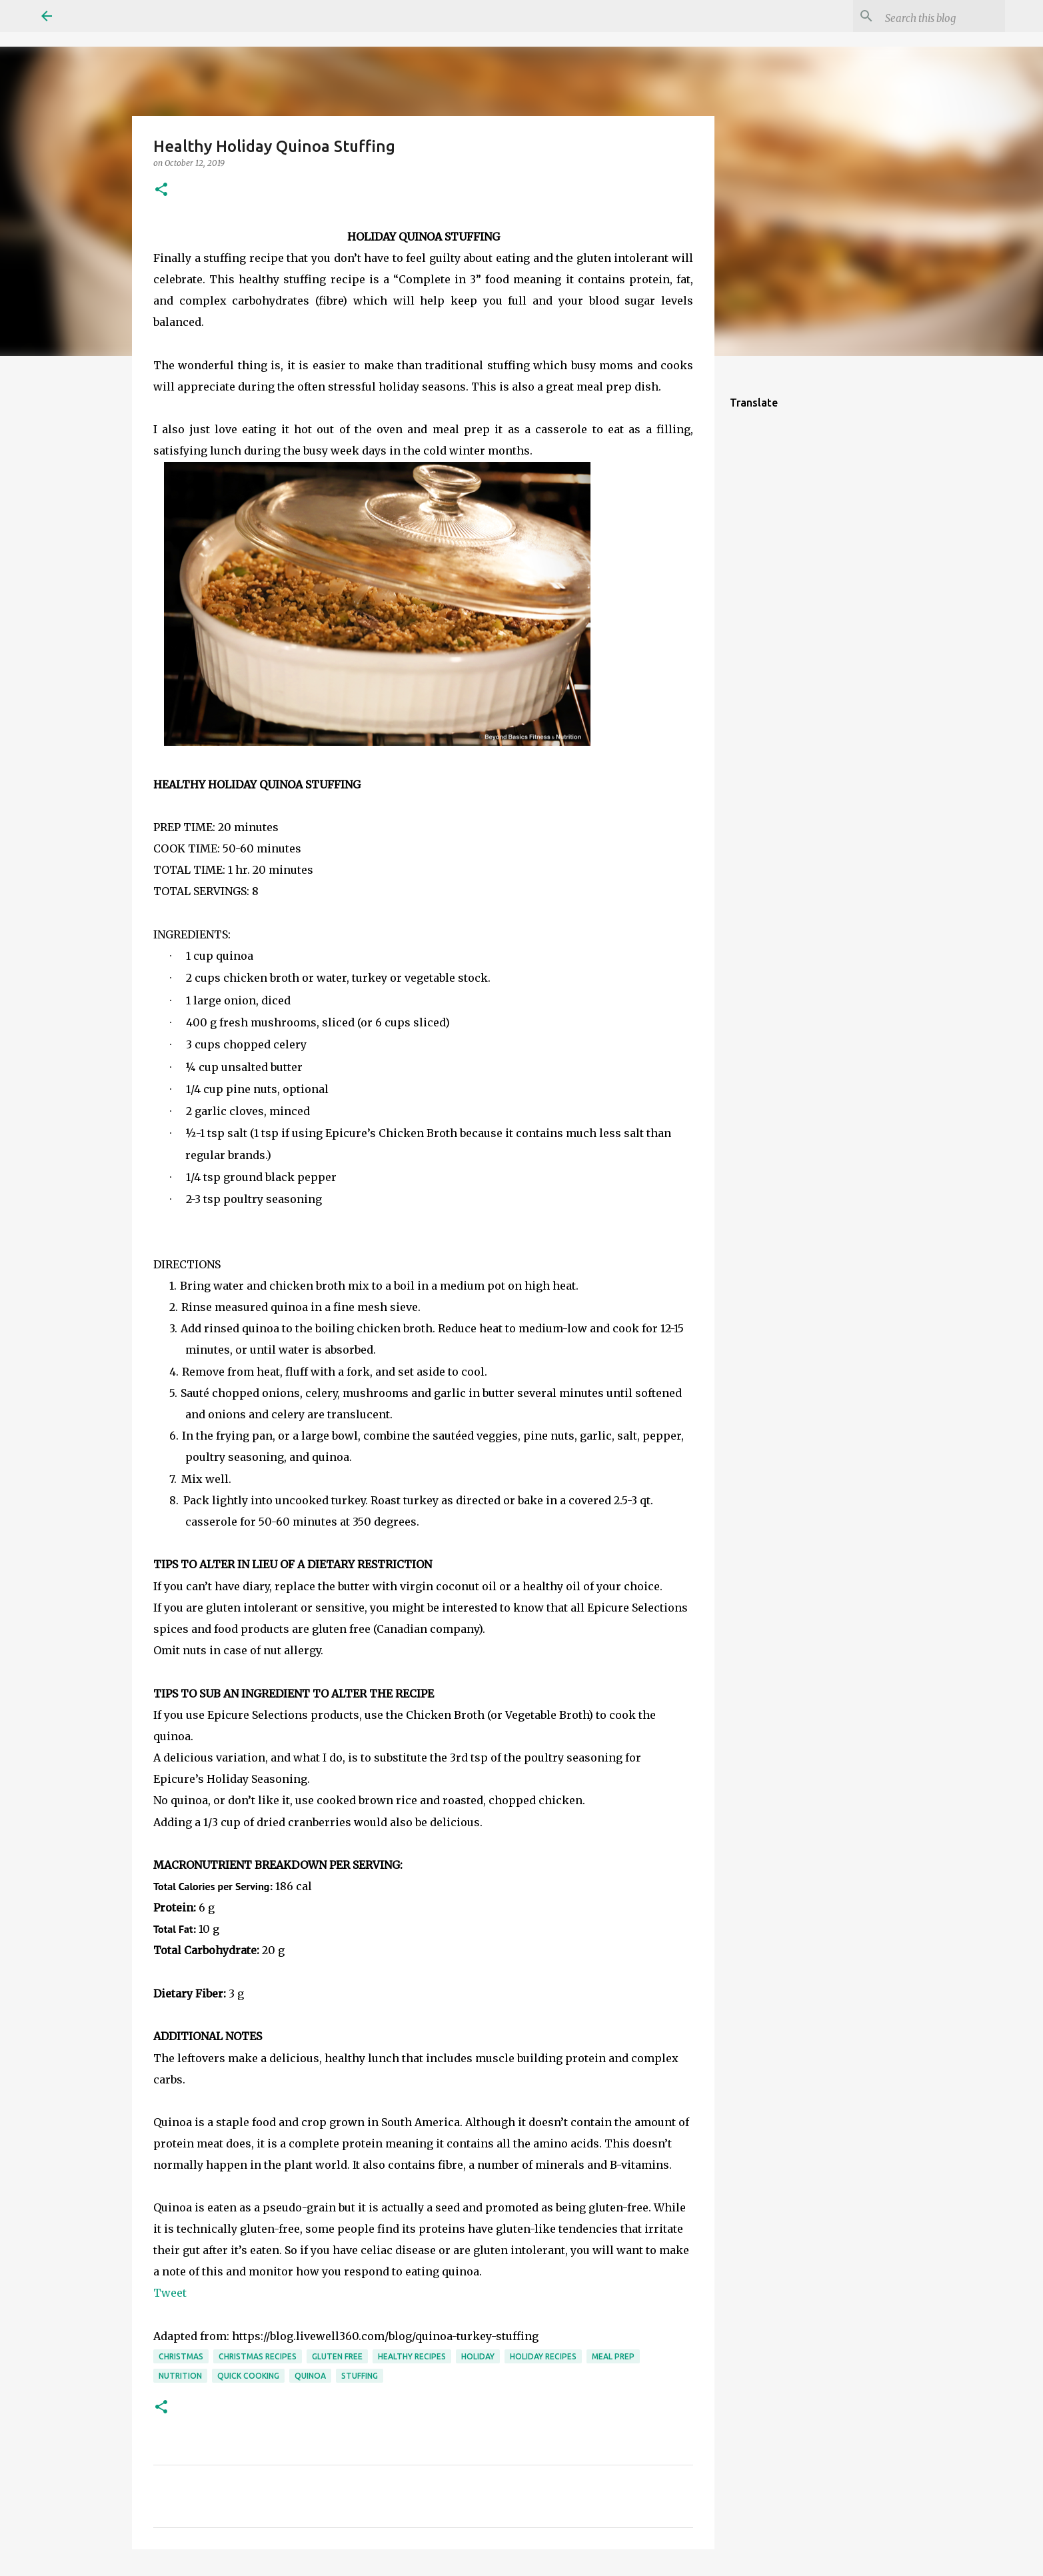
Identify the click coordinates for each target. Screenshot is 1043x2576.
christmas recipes (258, 2356)
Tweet (170, 2292)
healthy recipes (412, 2356)
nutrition (180, 2375)
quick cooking (248, 2375)
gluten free (337, 2356)
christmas (181, 2356)
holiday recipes (543, 2356)
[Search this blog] (935, 16)
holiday (478, 2356)
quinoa (310, 2375)
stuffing (359, 2375)
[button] (161, 190)
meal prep (613, 2356)
